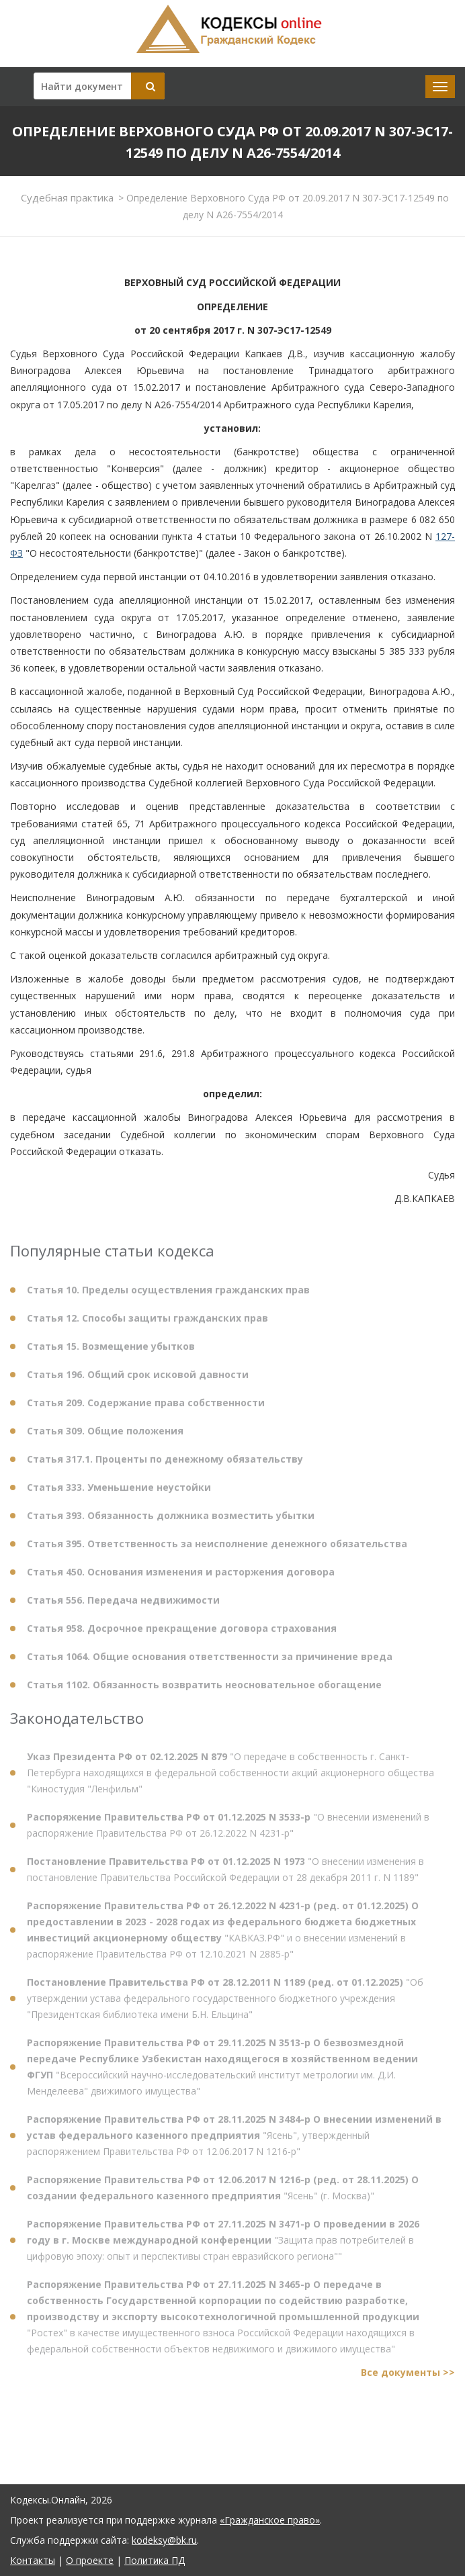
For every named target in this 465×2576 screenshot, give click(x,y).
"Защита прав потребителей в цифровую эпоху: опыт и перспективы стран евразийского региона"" (223, 2245)
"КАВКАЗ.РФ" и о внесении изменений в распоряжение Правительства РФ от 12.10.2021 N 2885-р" (223, 1935)
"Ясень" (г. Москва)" (223, 2192)
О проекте (90, 2560)
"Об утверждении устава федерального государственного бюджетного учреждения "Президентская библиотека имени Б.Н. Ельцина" (225, 2003)
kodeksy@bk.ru (164, 2540)
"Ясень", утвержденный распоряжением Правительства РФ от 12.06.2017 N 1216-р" (234, 2140)
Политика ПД (154, 2560)
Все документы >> (408, 2377)
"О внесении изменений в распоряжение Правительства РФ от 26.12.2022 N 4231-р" (228, 1830)
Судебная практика (67, 197)
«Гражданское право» (270, 2520)
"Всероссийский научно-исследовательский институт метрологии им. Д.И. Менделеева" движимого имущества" (222, 2072)
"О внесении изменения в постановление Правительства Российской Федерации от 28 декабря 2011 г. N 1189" (225, 1874)
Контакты (32, 2560)
